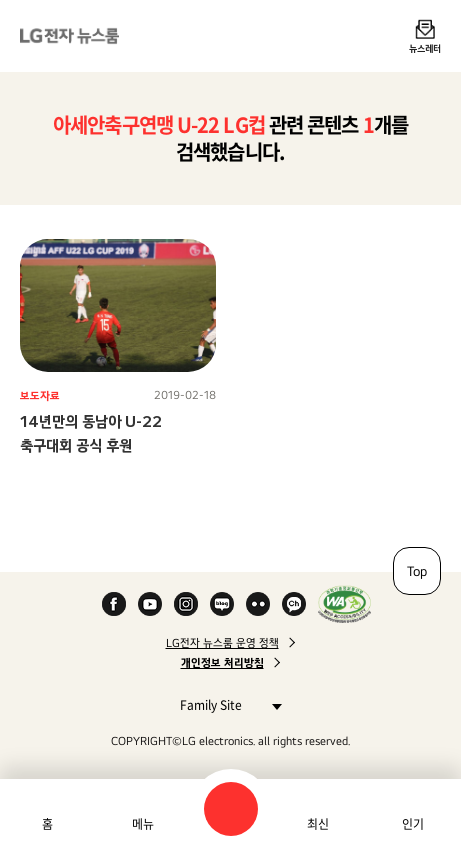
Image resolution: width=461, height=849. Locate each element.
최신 (318, 824)
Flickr (258, 604)
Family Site (225, 704)
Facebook (114, 604)
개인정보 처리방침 (222, 663)
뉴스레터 (425, 48)
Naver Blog (222, 604)
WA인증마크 (344, 604)
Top (417, 571)
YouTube (150, 604)
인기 (413, 824)
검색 (231, 809)
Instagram (186, 604)
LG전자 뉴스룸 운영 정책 (222, 643)
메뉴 (143, 824)
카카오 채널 (294, 604)
